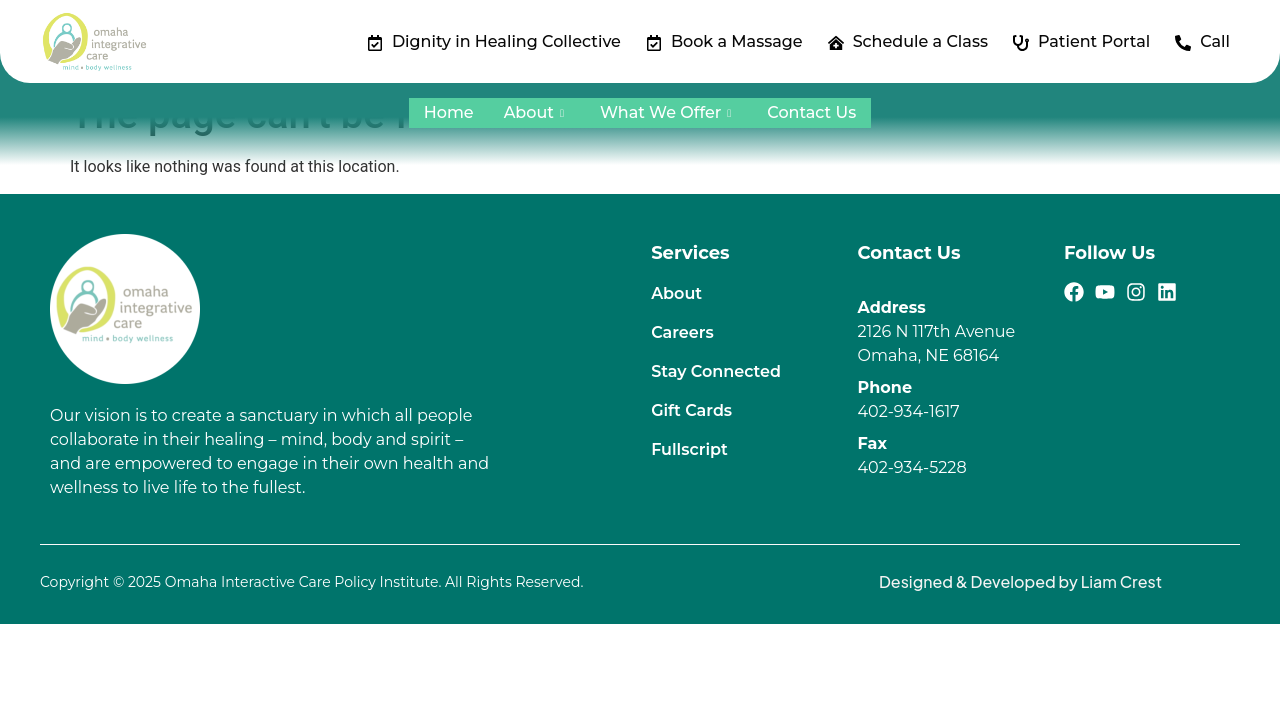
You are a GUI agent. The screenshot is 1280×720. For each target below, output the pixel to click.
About (534, 112)
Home (449, 112)
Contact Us (811, 112)
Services (690, 253)
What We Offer (665, 112)
